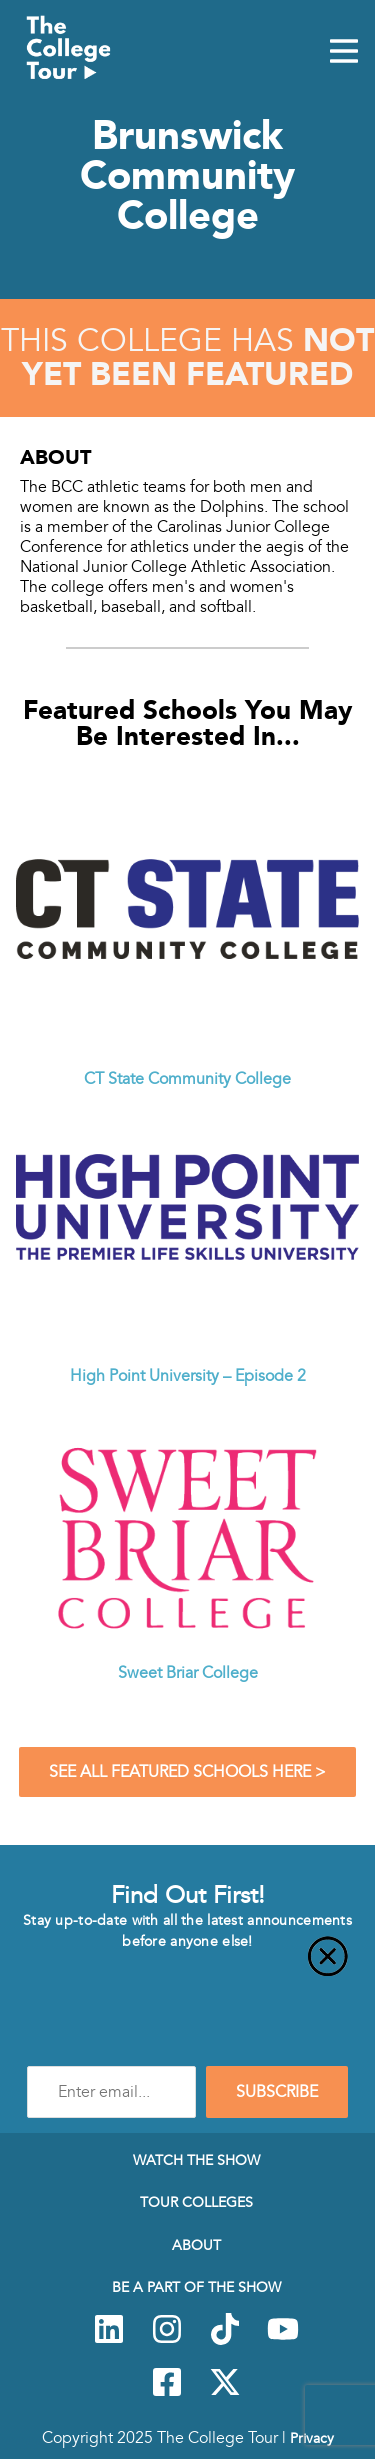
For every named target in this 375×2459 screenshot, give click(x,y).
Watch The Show (196, 2160)
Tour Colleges (196, 2202)
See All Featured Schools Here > (187, 1772)
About (196, 2245)
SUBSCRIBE (277, 2092)
